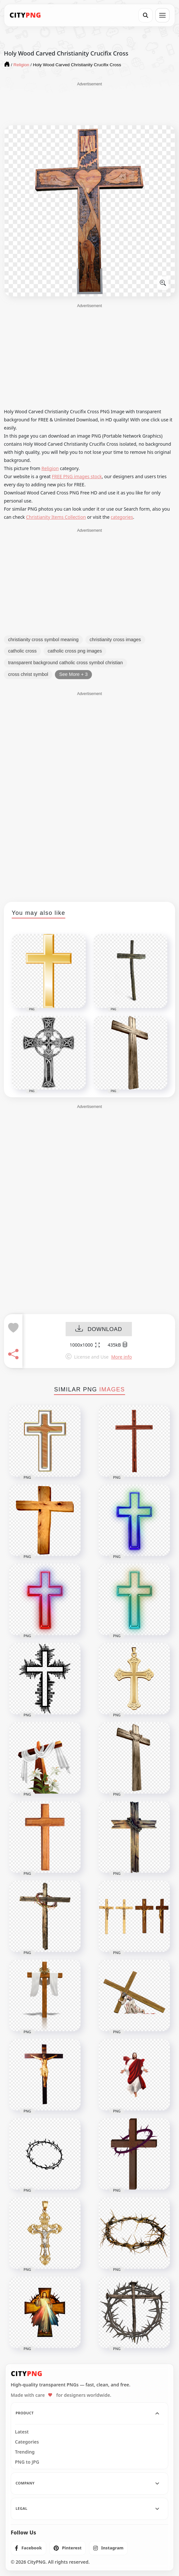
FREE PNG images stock (77, 476)
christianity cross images (115, 639)
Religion (50, 468)
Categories (27, 2442)
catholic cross (22, 650)
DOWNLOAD (98, 1329)
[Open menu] (162, 15)
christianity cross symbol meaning (43, 639)
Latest (22, 2432)
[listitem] (28, 2548)
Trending (25, 2452)
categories (122, 517)
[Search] (145, 15)
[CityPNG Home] (25, 15)
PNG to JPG (27, 2462)
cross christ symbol (28, 674)
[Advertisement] (90, 103)
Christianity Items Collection (56, 517)
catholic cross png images (75, 650)
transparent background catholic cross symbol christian (65, 662)
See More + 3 (73, 674)
